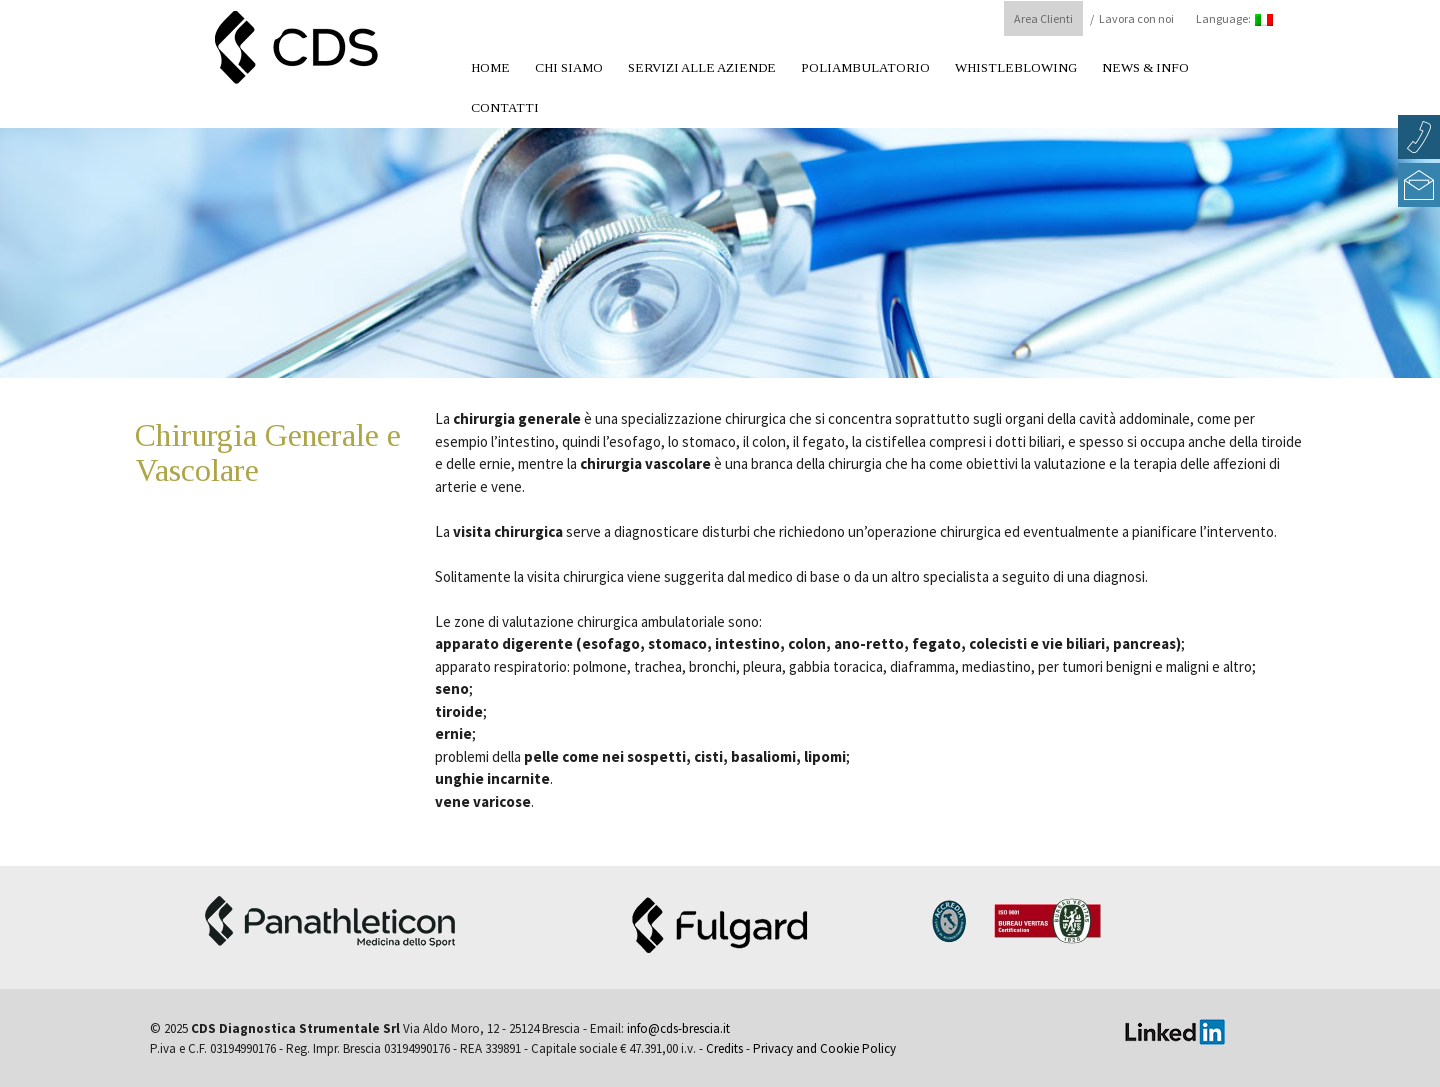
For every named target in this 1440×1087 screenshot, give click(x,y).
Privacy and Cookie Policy (824, 1048)
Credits (724, 1048)
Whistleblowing (1016, 67)
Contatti (505, 107)
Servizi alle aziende (702, 67)
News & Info (1145, 67)
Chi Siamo (569, 67)
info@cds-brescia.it (678, 1028)
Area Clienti (1043, 18)
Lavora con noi (1136, 18)
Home (490, 67)
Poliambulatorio (865, 67)
